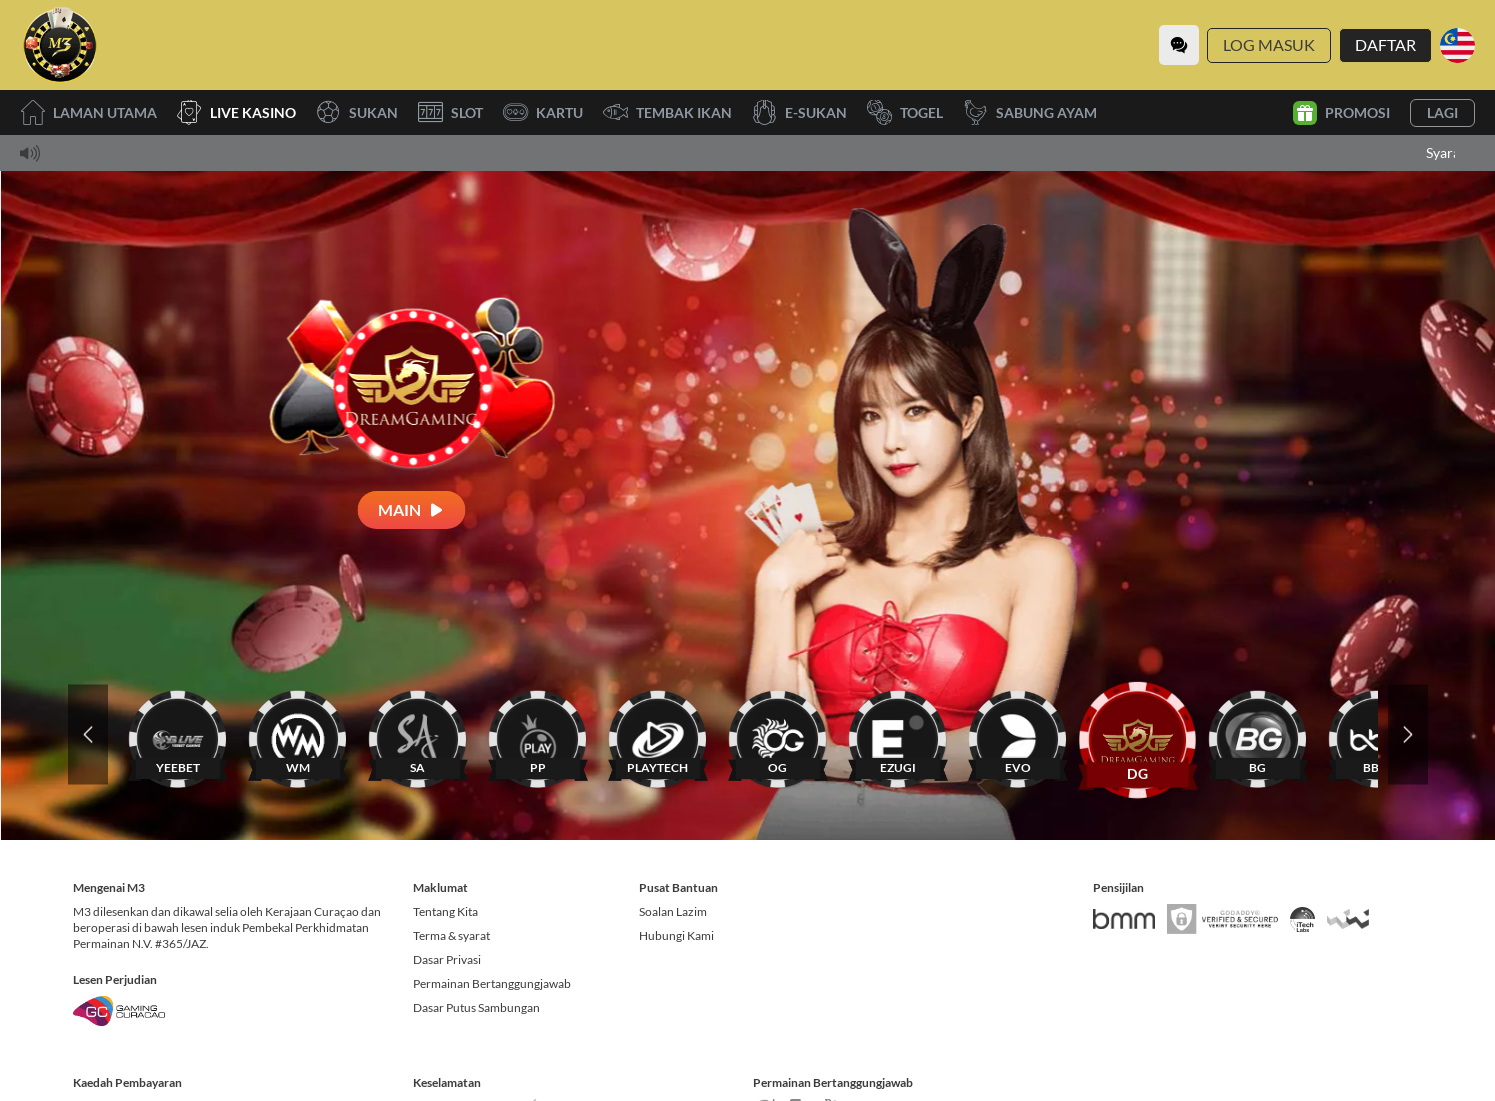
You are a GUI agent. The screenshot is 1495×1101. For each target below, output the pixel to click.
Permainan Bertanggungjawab (492, 983)
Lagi (1442, 112)
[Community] (1179, 45)
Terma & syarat (451, 935)
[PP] (538, 734)
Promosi (1341, 113)
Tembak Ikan (667, 112)
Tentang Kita (445, 911)
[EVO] (1018, 734)
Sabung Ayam (1030, 112)
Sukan (357, 112)
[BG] (1258, 734)
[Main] (412, 509)
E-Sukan (799, 112)
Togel (905, 112)
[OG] (778, 734)
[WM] (298, 734)
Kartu (543, 112)
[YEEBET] (178, 734)
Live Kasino (236, 112)
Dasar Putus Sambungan (476, 1007)
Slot (450, 112)
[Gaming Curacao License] (119, 1011)
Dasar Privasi (447, 959)
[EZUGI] (898, 734)
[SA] (418, 734)
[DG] (1138, 734)
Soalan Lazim (673, 911)
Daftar (1385, 44)
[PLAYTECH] (658, 734)
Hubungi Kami (676, 935)
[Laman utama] (60, 45)
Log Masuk (1269, 44)
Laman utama (88, 112)
